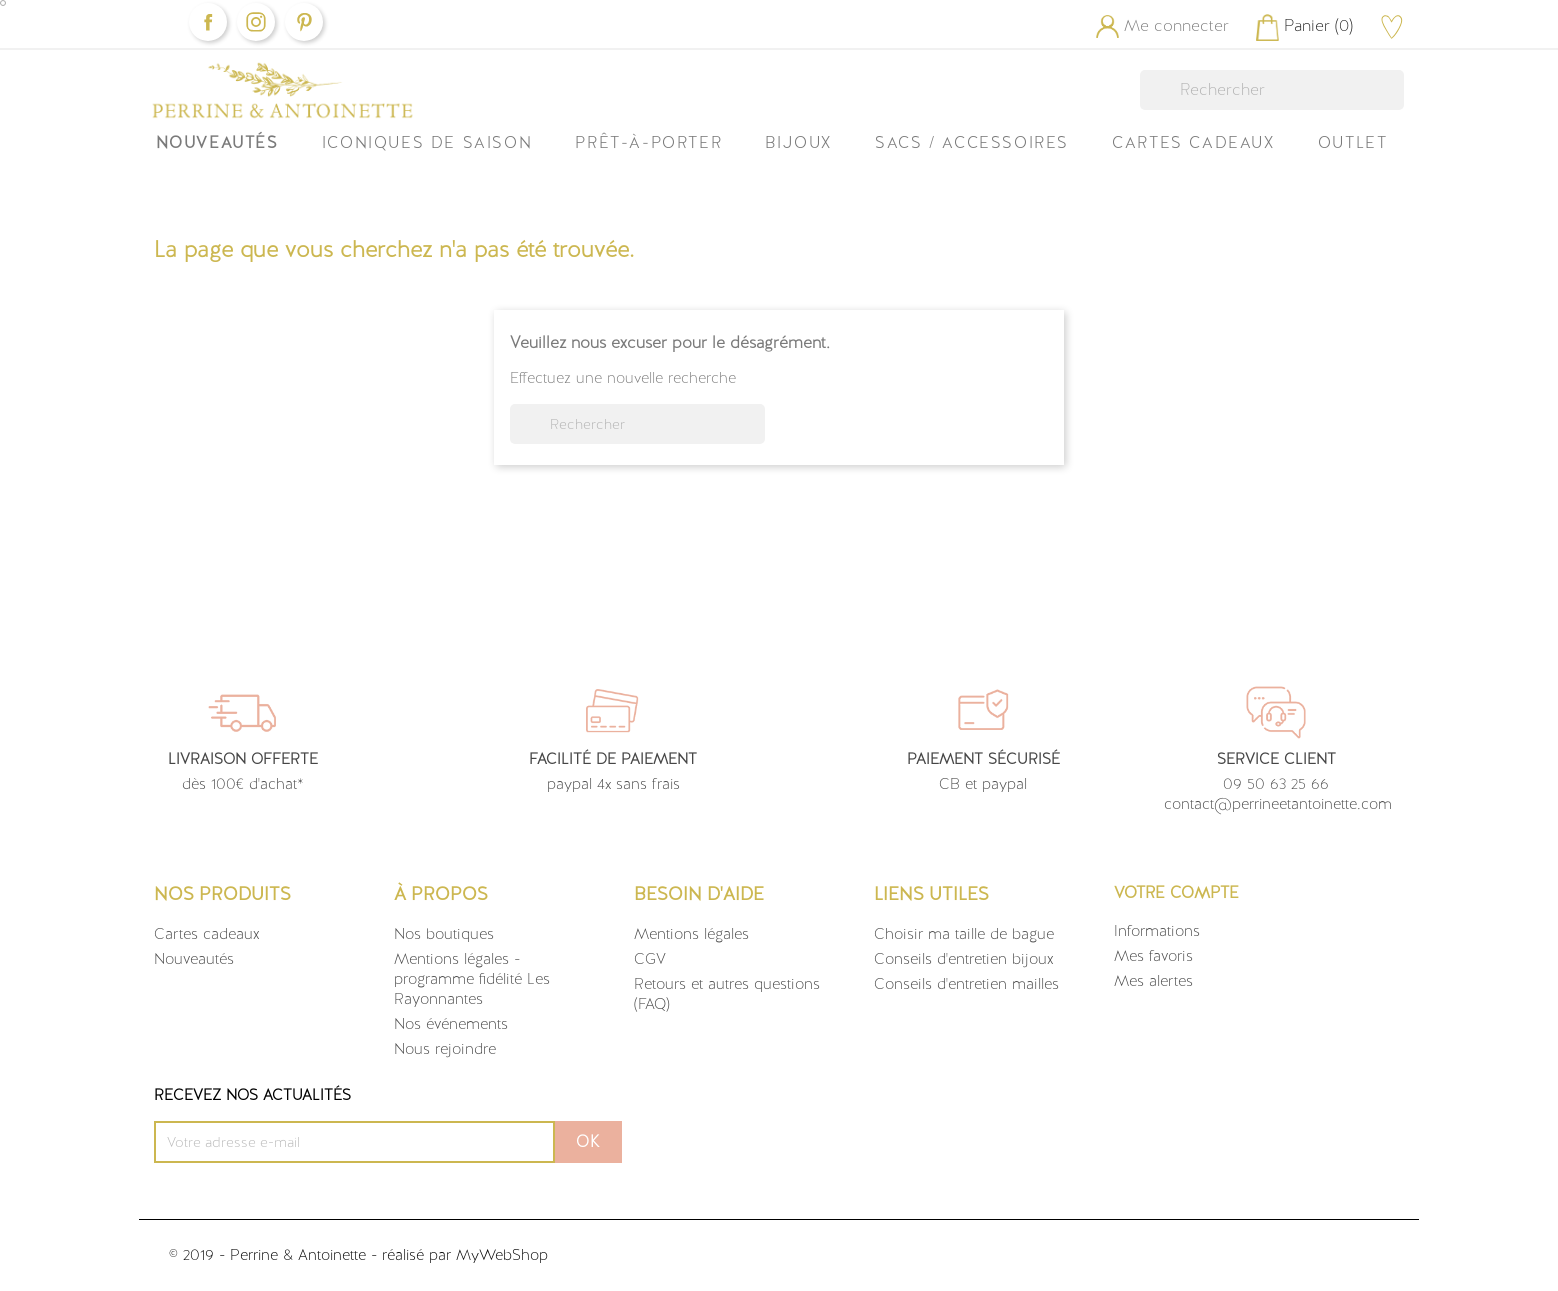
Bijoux (798, 142)
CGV (650, 959)
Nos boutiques (444, 934)
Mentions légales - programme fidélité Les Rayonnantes (472, 979)
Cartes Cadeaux (1193, 142)
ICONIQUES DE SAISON (427, 142)
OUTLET (1353, 142)
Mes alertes (1153, 981)
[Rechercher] (1272, 90)
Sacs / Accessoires (972, 142)
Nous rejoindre (445, 1049)
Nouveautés (217, 142)
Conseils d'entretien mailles (966, 984)
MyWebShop (502, 1255)
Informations (1157, 931)
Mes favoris (1153, 956)
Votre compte (1176, 892)
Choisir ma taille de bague (964, 934)
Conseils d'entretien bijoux (964, 959)
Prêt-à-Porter (648, 142)
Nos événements (451, 1024)
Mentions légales (691, 934)
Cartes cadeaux (207, 934)
